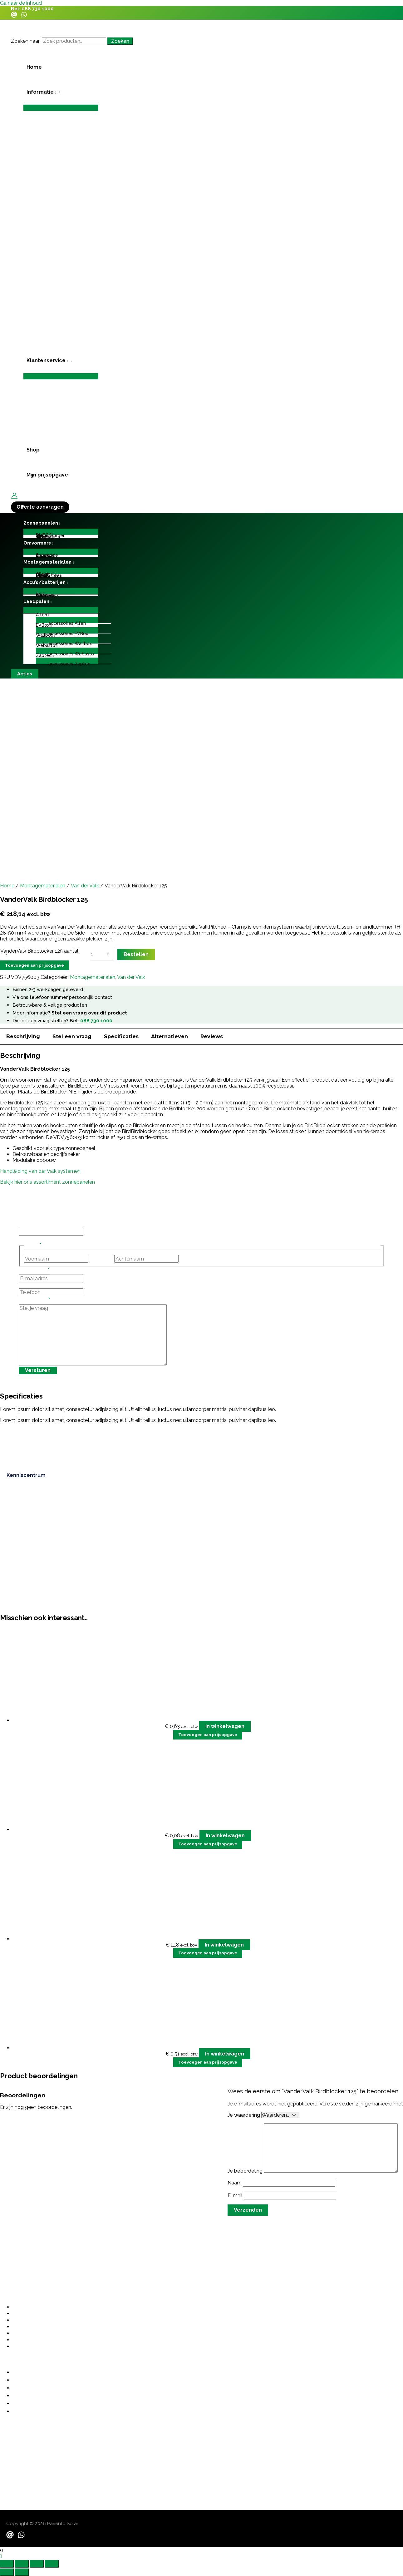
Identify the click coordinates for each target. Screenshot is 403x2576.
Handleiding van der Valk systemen (40, 1171)
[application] (55, 92)
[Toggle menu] (60, 108)
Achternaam (194, 1259)
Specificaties (121, 1036)
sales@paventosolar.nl (27, 2463)
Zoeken (120, 41)
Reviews (211, 1036)
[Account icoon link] (14, 496)
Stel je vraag (34, 1301)
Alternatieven (169, 1036)
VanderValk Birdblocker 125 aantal (39, 951)
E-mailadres (34, 1271)
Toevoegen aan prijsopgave (34, 965)
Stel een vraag (71, 1036)
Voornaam (101, 1259)
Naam (235, 2183)
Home (7, 886)
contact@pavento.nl (24, 2456)
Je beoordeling (246, 2171)
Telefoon (29, 1285)
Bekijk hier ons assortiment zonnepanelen (47, 1182)
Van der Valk (85, 886)
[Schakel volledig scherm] (22, 2564)
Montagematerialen (42, 886)
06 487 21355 (15, 2443)
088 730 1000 (38, 9)
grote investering (136, 2108)
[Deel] (37, 2564)
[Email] (14, 16)
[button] (60, 92)
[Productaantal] (96, 954)
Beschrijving (23, 1036)
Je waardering (244, 2115)
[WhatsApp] (24, 16)
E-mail (236, 2195)
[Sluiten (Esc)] (52, 2564)
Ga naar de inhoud (21, 3)
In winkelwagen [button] (224, 1726)
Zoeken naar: (26, 41)
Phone (26, 1225)
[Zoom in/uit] (7, 2564)
